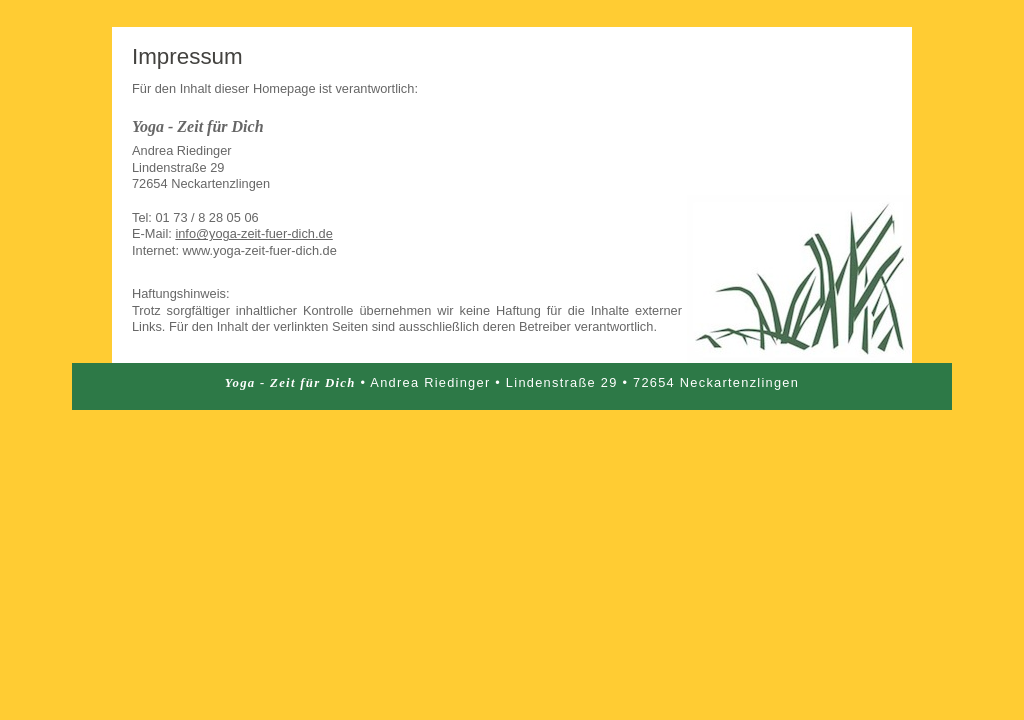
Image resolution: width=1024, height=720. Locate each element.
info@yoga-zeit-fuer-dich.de (253, 233)
